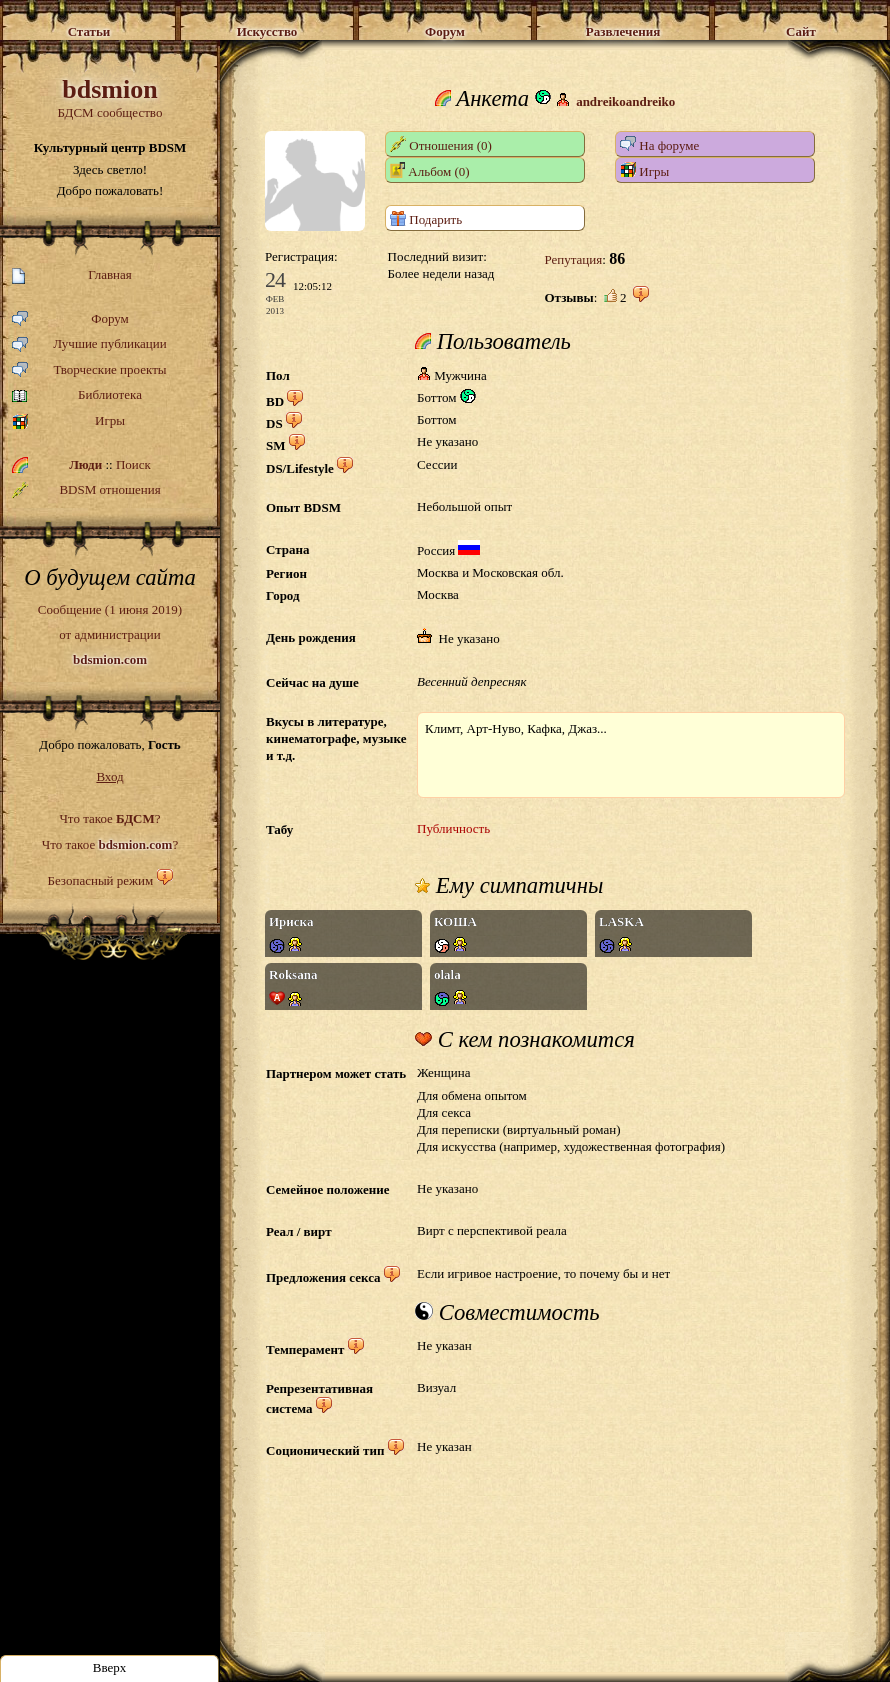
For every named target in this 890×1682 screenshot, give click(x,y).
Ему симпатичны (509, 886)
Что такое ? (109, 818)
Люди (85, 464)
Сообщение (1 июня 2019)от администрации (110, 634)
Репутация (573, 259)
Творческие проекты (89, 370)
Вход (109, 776)
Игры (68, 421)
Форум (70, 319)
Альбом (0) (430, 170)
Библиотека (77, 395)
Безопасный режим (100, 880)
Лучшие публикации (89, 344)
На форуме (659, 144)
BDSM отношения (86, 490)
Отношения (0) (441, 144)
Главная (72, 275)
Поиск (133, 464)
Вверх (110, 1667)
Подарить (426, 218)
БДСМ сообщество (110, 97)
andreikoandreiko (625, 101)
